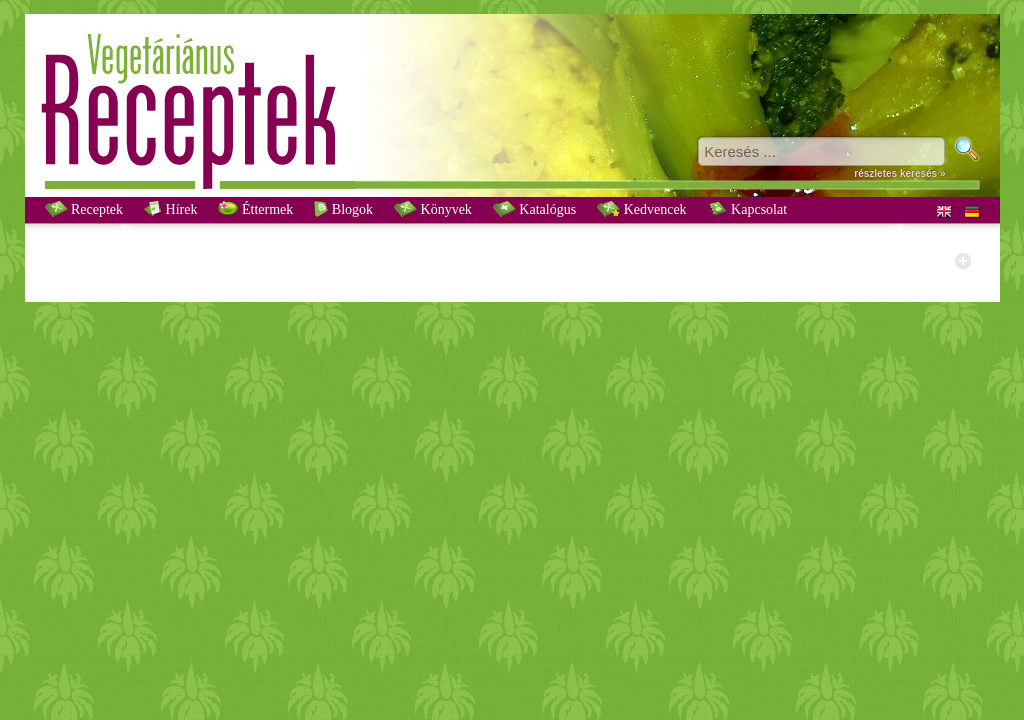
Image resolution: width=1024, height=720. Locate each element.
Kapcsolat (747, 209)
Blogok (343, 209)
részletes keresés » (899, 173)
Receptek (84, 209)
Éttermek (255, 209)
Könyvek (433, 209)
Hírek (170, 209)
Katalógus (534, 209)
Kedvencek (641, 209)
